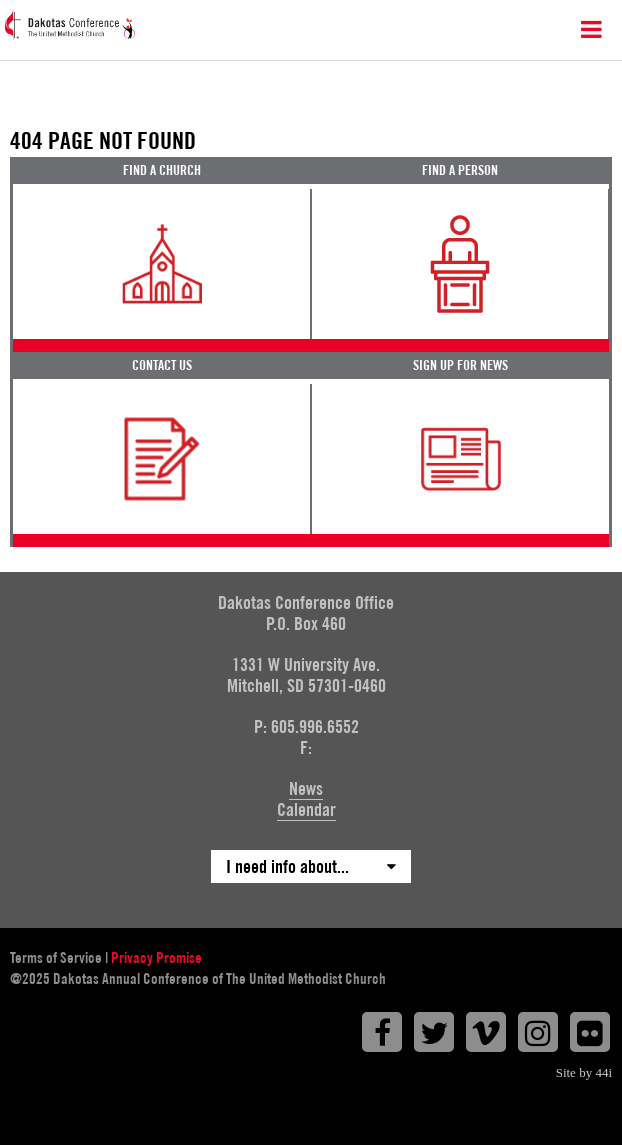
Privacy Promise (156, 958)
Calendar (306, 809)
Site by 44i (584, 1072)
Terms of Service (56, 958)
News (306, 788)
